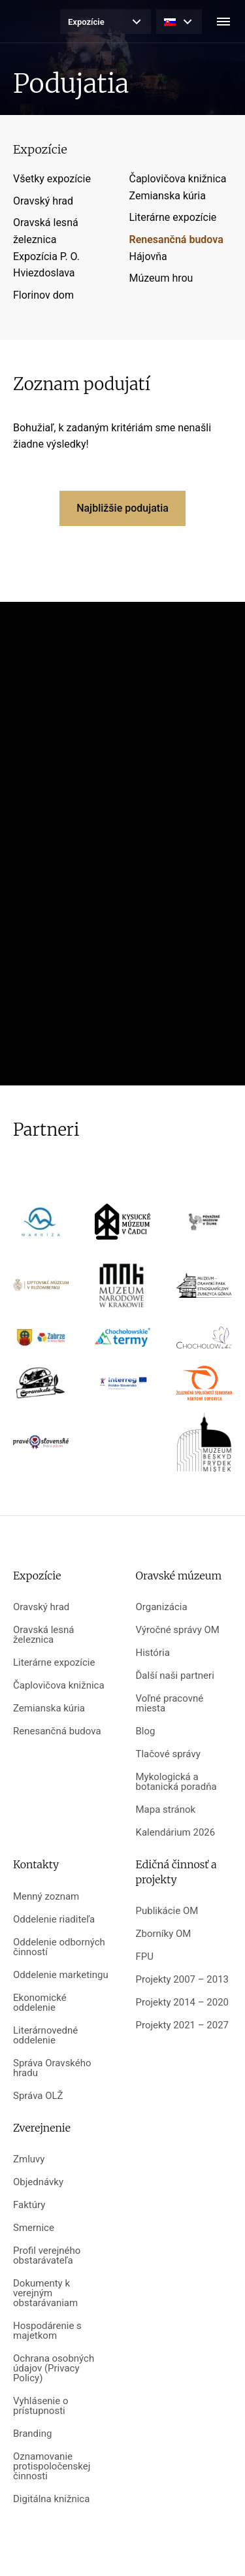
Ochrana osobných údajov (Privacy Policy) (53, 2368)
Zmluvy (28, 2159)
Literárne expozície (173, 217)
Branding (32, 2434)
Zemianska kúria (167, 196)
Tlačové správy (168, 1754)
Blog (145, 1731)
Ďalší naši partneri (175, 1676)
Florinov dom (43, 295)
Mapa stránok (166, 1810)
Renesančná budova (176, 239)
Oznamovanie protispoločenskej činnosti (51, 2466)
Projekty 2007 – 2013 (182, 1980)
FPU (145, 1957)
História (153, 1653)
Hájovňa (148, 256)
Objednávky (38, 2182)
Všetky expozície (52, 179)
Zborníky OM (163, 1934)
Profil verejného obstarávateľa (46, 2256)
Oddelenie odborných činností (59, 1947)
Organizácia (162, 1607)
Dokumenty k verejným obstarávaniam (45, 2293)
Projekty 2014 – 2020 (182, 2002)
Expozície (86, 22)
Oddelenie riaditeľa (54, 1919)
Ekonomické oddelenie (40, 2003)
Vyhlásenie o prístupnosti (41, 2406)
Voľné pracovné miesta (170, 1703)
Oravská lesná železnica (43, 1635)
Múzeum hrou (161, 278)
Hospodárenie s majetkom (47, 2331)
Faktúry (29, 2205)
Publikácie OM (167, 1911)
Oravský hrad (43, 201)
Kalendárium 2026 (176, 1833)
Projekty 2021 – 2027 (182, 2025)
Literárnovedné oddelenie (45, 2035)
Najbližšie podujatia (122, 508)
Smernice (33, 2228)
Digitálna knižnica (51, 2499)
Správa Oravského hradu (52, 2068)
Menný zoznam (46, 1897)
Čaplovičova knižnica (178, 179)
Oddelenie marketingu (60, 1975)
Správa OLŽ (38, 2096)
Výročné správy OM (178, 1630)
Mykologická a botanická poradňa (176, 1782)
